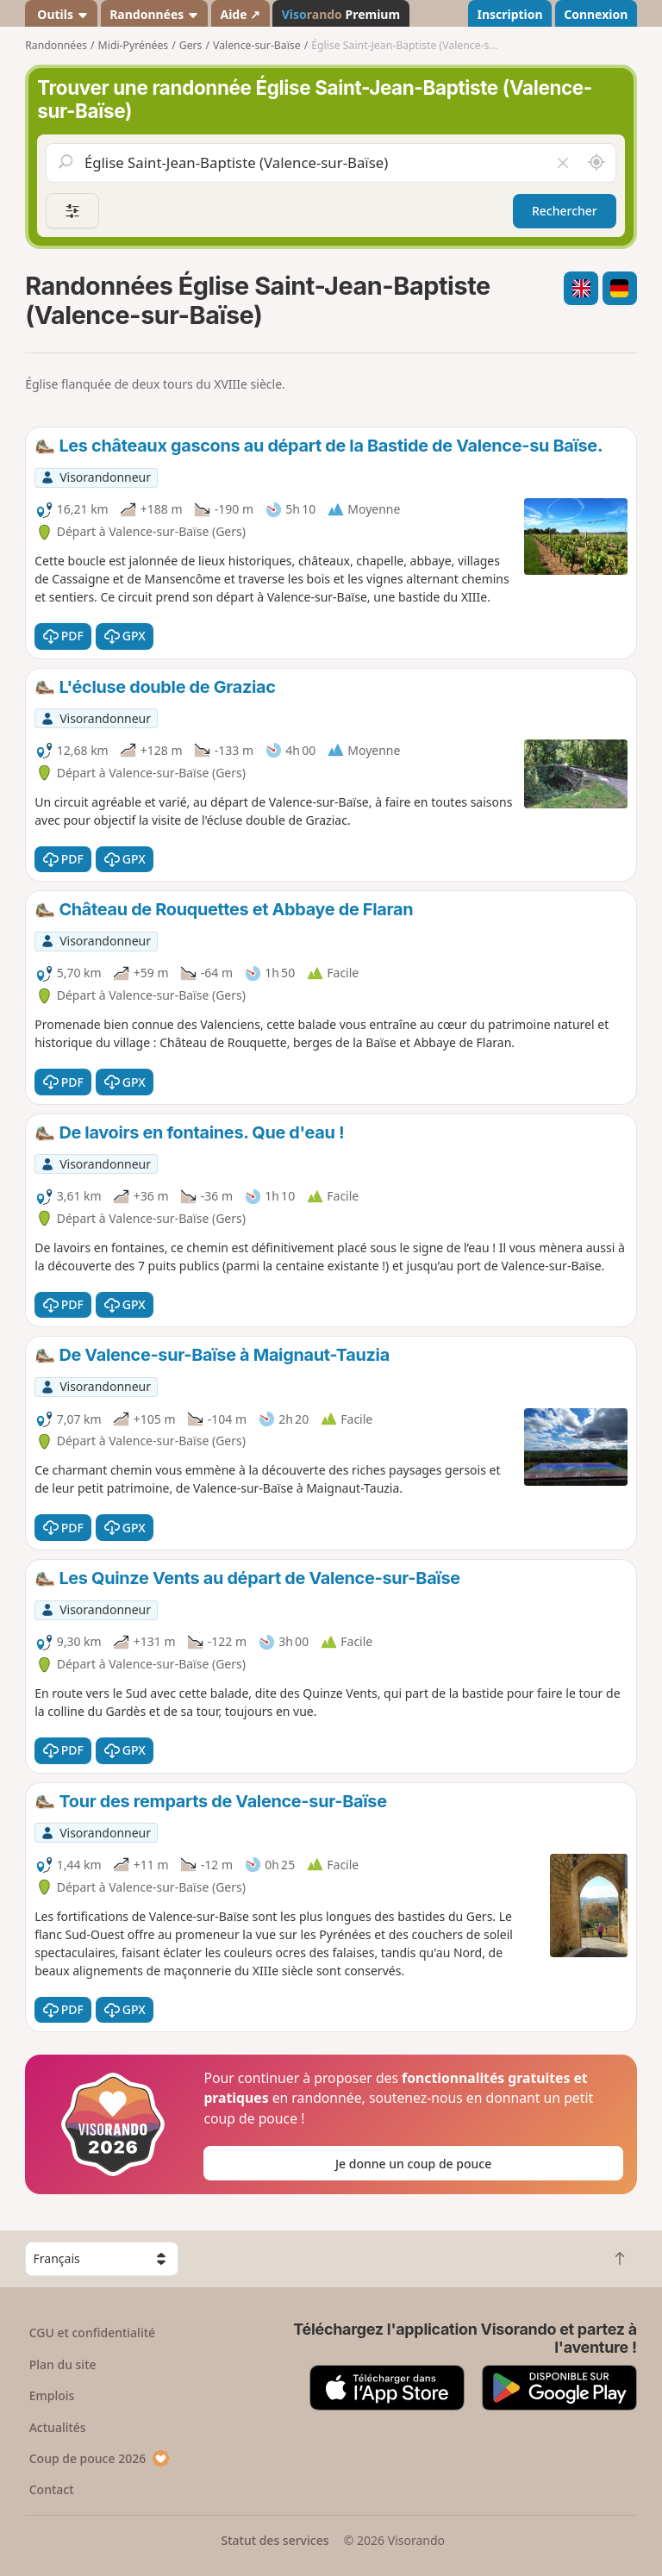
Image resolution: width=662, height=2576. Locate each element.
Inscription (509, 14)
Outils (61, 14)
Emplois (52, 2395)
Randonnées (154, 14)
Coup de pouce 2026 (100, 2458)
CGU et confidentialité (92, 2332)
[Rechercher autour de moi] (596, 163)
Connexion (596, 14)
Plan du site (63, 2364)
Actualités (57, 2427)
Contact (51, 2489)
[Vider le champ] (562, 163)
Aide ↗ (240, 14)
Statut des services (274, 2540)
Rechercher (564, 211)
